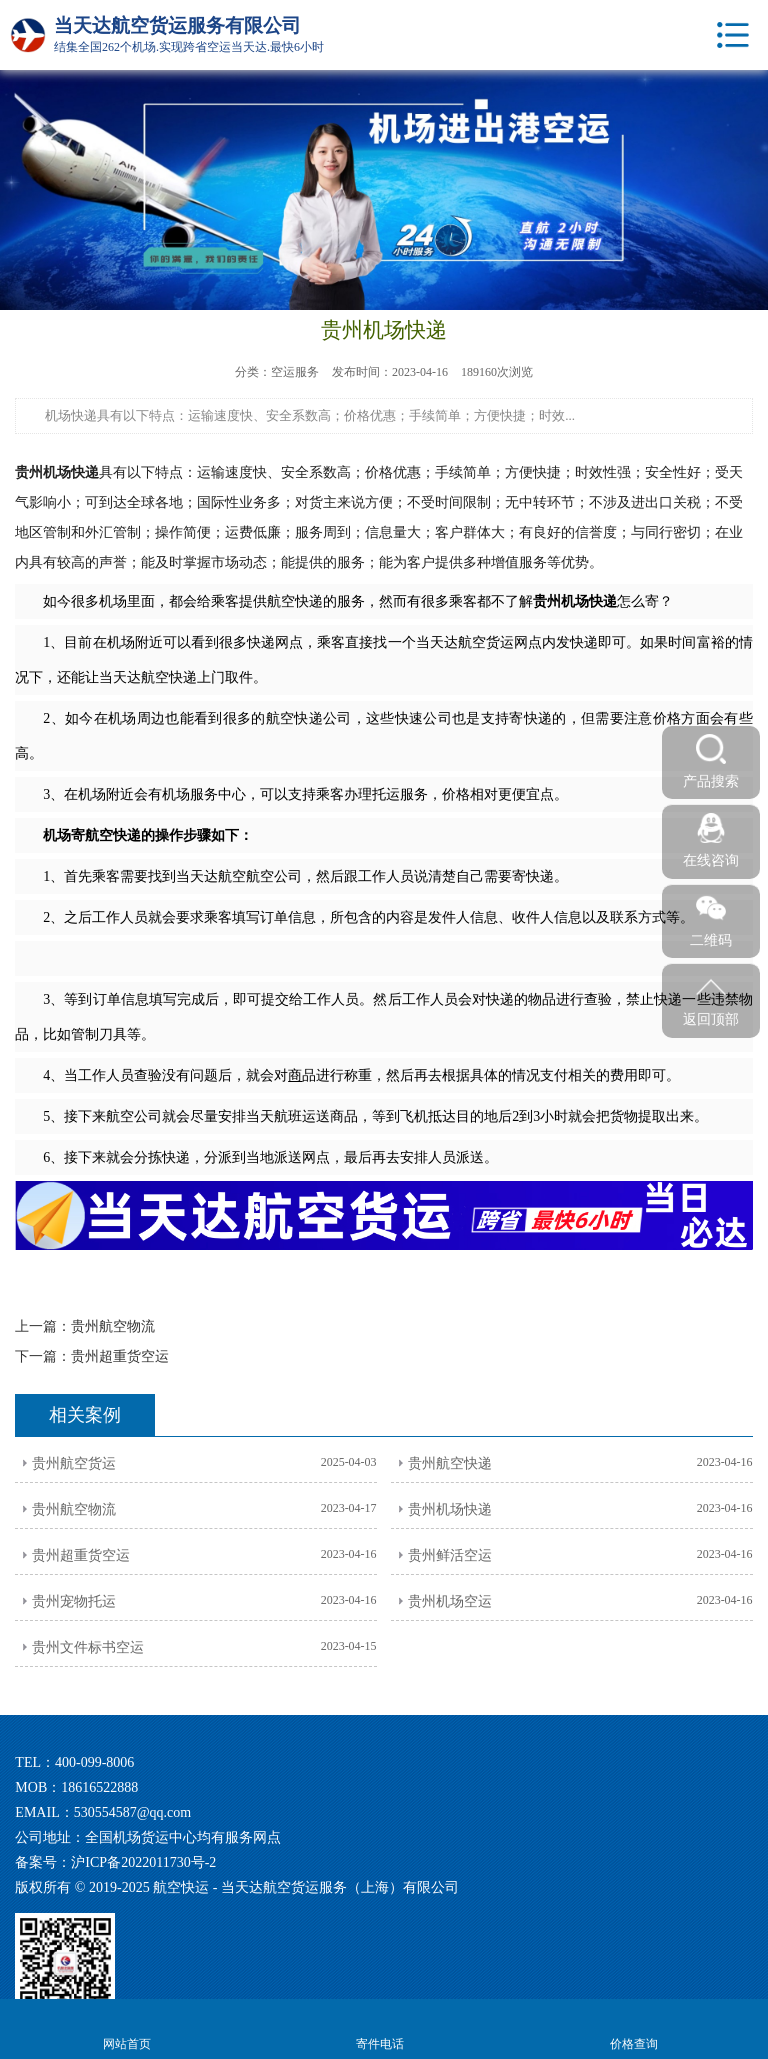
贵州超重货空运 (120, 1356)
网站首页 (126, 2027)
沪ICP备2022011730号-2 (143, 1862)
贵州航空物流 (113, 1326)
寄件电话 (379, 2027)
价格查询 (633, 2027)
